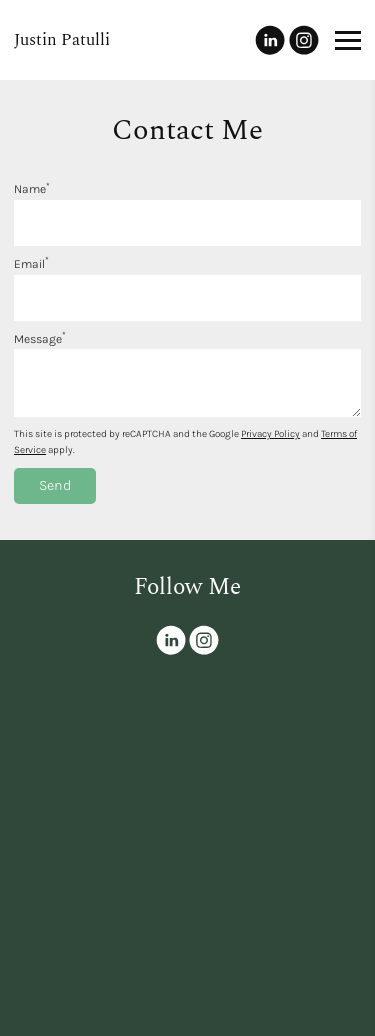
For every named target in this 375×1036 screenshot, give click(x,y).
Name (32, 189)
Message (40, 339)
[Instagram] (304, 40)
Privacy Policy (270, 434)
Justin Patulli (62, 40)
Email (31, 264)
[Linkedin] (270, 40)
